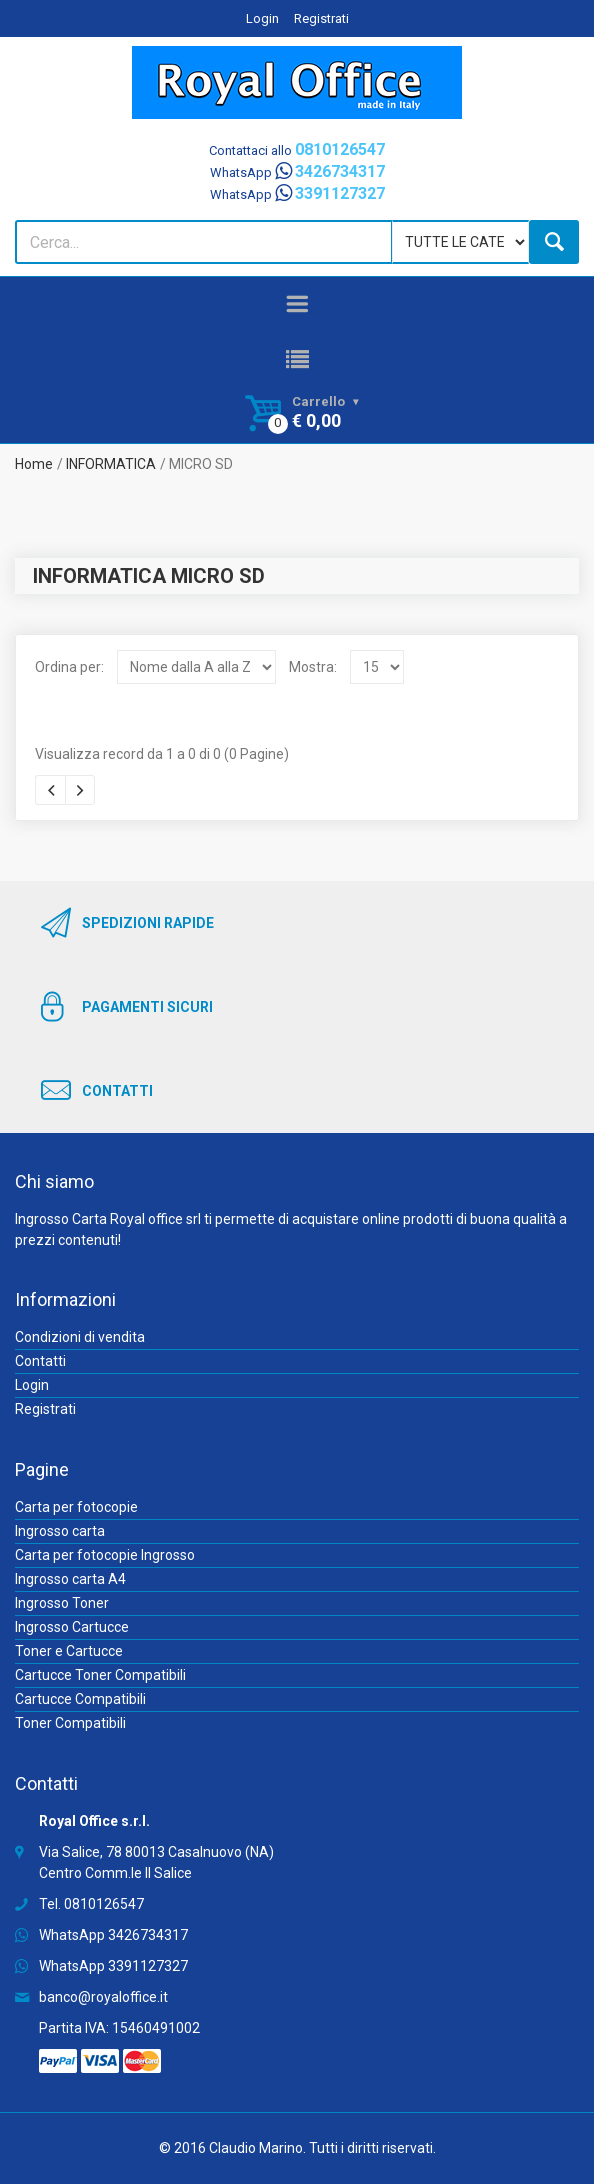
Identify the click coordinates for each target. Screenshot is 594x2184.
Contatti (40, 1361)
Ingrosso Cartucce (72, 1627)
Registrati (321, 18)
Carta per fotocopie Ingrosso (105, 1555)
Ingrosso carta (60, 1531)
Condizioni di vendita (80, 1337)
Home (34, 464)
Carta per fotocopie (76, 1507)
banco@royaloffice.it (103, 1997)
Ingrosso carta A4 (70, 1579)
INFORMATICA (111, 464)
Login (262, 18)
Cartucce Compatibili (80, 1699)
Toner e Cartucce (69, 1651)
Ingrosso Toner (62, 1603)
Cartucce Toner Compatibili (100, 1675)
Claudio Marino (256, 2148)
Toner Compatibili (70, 1723)
